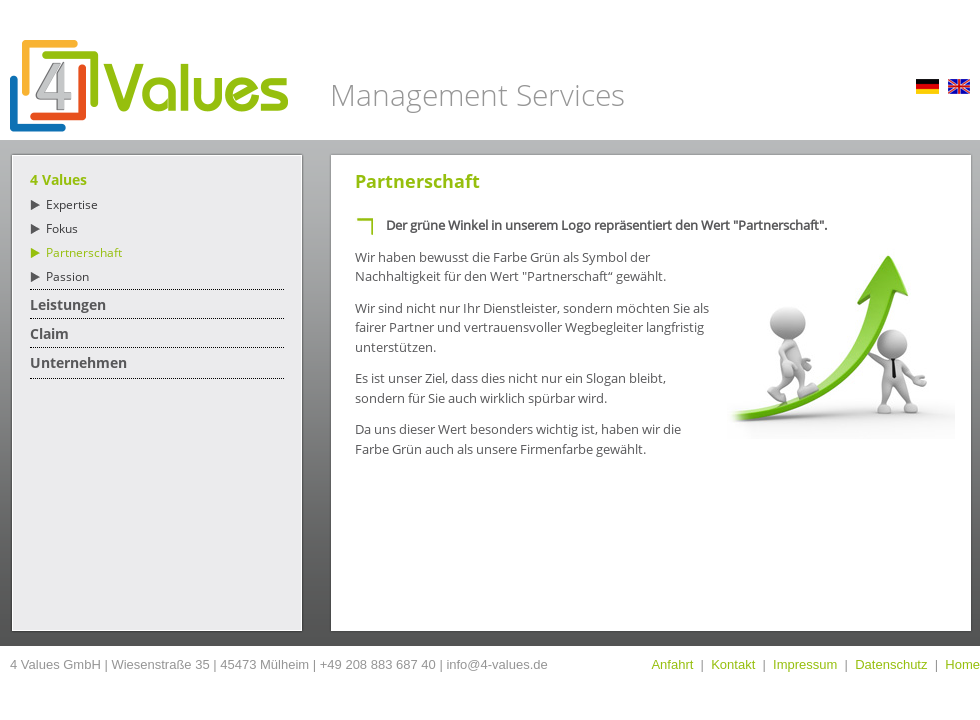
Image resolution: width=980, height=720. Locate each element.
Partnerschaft (84, 252)
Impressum (805, 664)
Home (962, 664)
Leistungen (68, 304)
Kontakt (733, 664)
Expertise (72, 204)
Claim (49, 333)
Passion (67, 276)
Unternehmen (78, 362)
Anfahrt (672, 664)
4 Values (58, 179)
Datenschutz (891, 664)
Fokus (62, 228)
